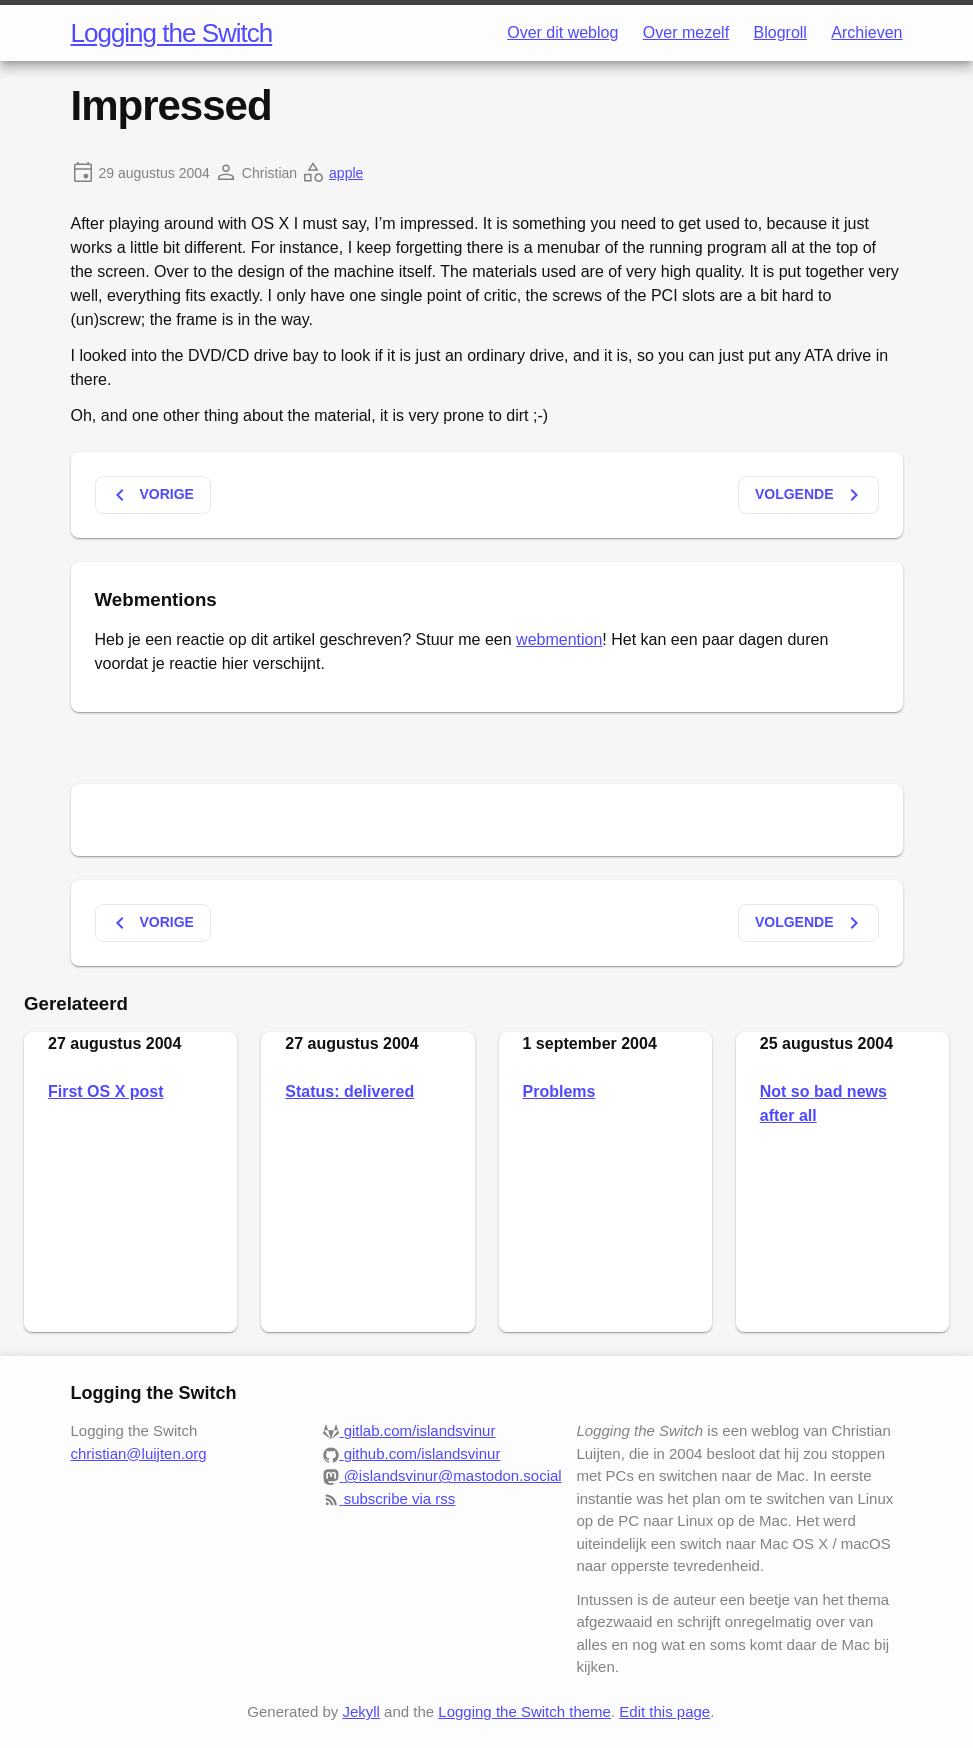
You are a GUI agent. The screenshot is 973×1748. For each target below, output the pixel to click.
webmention (559, 639)
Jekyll (361, 1711)
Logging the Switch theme (524, 1711)
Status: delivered (349, 1091)
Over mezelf (686, 32)
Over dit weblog (562, 32)
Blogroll (780, 32)
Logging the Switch (172, 33)
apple (346, 173)
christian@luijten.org (139, 1453)
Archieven (866, 32)
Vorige (151, 495)
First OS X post (106, 1091)
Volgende (810, 495)
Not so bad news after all (823, 1103)
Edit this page (664, 1711)
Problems (559, 1091)
